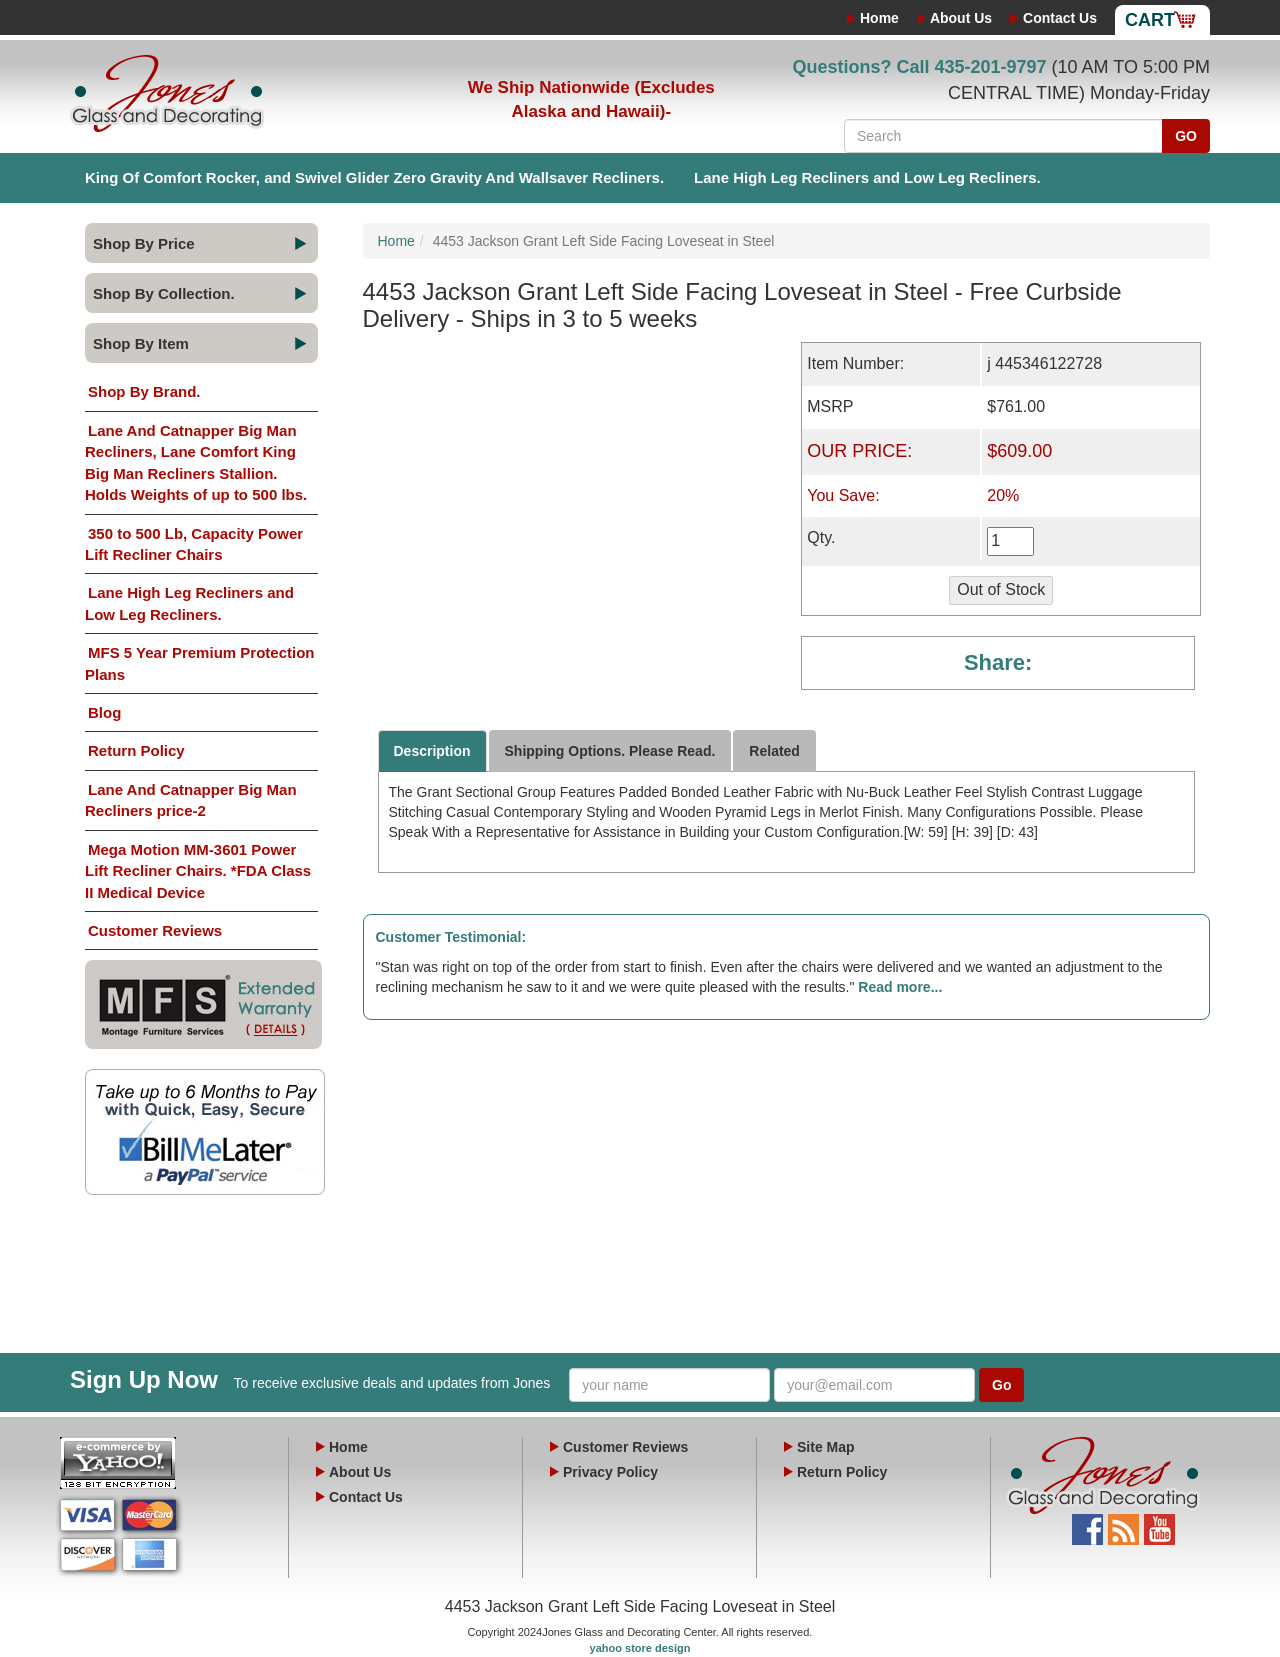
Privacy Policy (610, 1472)
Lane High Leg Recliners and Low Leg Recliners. (867, 177)
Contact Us (1060, 18)
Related (774, 751)
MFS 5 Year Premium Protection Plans (199, 663)
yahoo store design (640, 1648)
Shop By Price (144, 243)
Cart (1150, 20)
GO (1186, 136)
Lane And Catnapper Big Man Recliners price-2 (191, 800)
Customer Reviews (155, 930)
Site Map (826, 1447)
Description (432, 751)
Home (879, 18)
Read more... (900, 987)
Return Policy (136, 750)
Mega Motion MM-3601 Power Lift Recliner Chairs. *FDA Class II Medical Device (198, 871)
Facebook (1087, 1524)
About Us (961, 18)
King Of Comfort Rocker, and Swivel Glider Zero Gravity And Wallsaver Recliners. (374, 177)
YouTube (1159, 1524)
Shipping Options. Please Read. (610, 751)
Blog (104, 712)
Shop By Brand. (144, 391)
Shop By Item (141, 343)
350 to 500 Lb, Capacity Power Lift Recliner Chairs (194, 544)
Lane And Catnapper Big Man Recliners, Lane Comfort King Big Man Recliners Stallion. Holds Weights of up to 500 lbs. (196, 462)
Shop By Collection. (164, 293)
